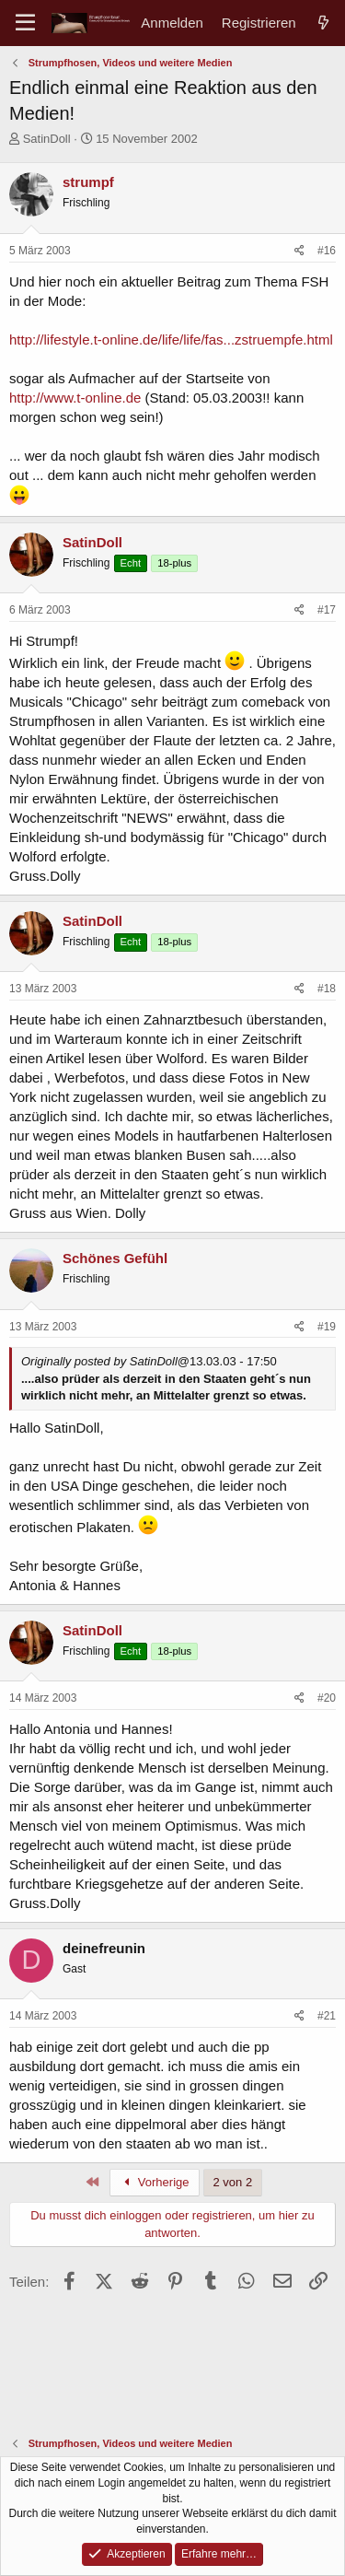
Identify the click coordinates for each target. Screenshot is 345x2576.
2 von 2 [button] (233, 2182)
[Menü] (25, 23)
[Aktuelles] (323, 23)
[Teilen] (299, 251)
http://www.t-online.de (75, 397)
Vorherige (155, 2182)
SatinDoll (47, 139)
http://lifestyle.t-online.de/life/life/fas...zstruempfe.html (171, 339)
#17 (326, 609)
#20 (326, 1698)
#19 (326, 1326)
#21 (326, 2015)
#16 (326, 250)
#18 (326, 988)
